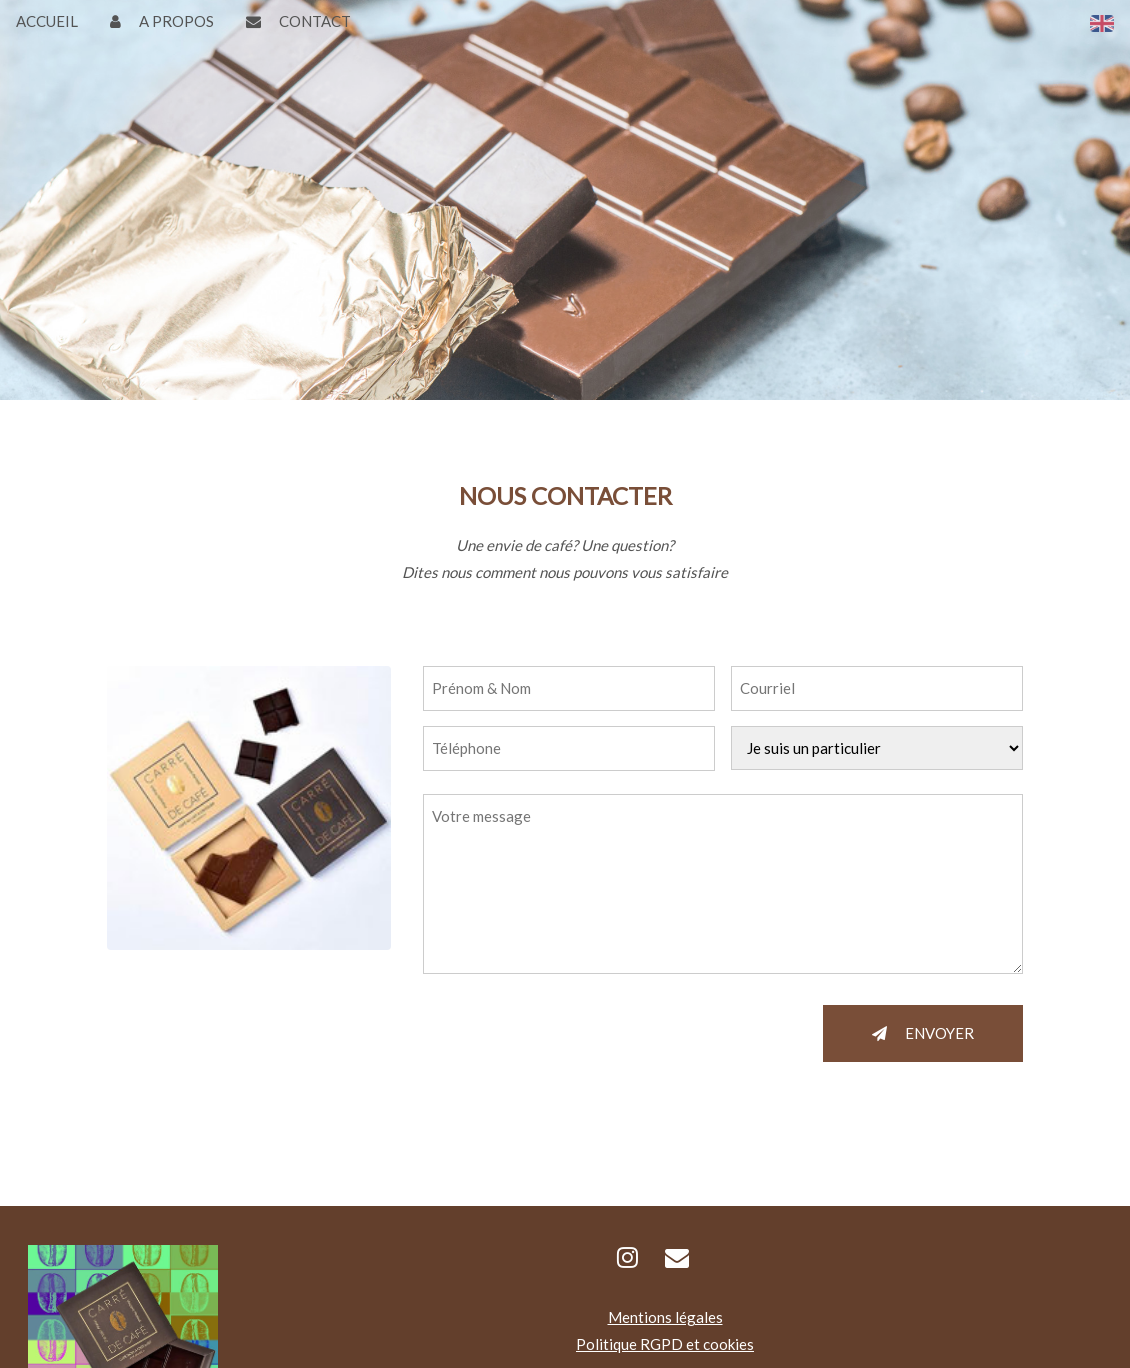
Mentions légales (665, 1317)
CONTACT (298, 21)
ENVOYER (923, 1033)
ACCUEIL (47, 21)
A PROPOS (162, 21)
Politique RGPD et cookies (665, 1344)
